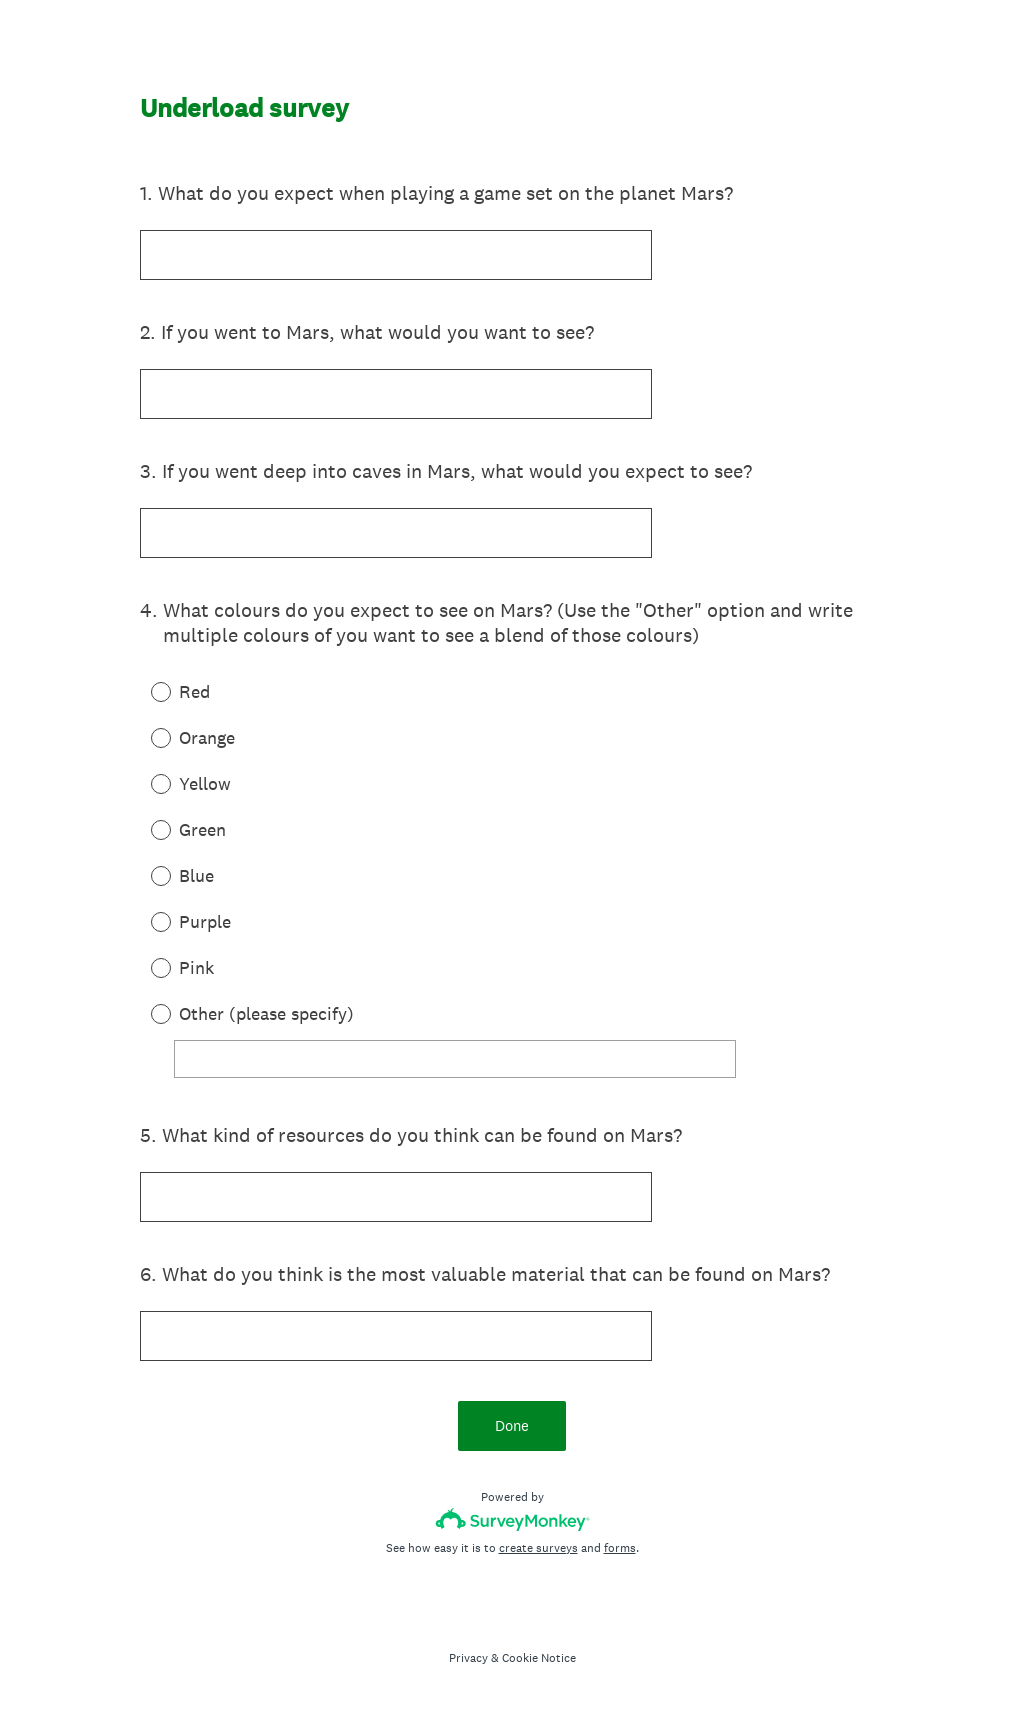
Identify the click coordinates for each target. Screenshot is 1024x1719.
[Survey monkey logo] (512, 1519)
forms (620, 1548)
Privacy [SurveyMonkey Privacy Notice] (468, 1658)
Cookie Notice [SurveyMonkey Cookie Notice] (539, 1658)
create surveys (538, 1548)
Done (512, 1425)
